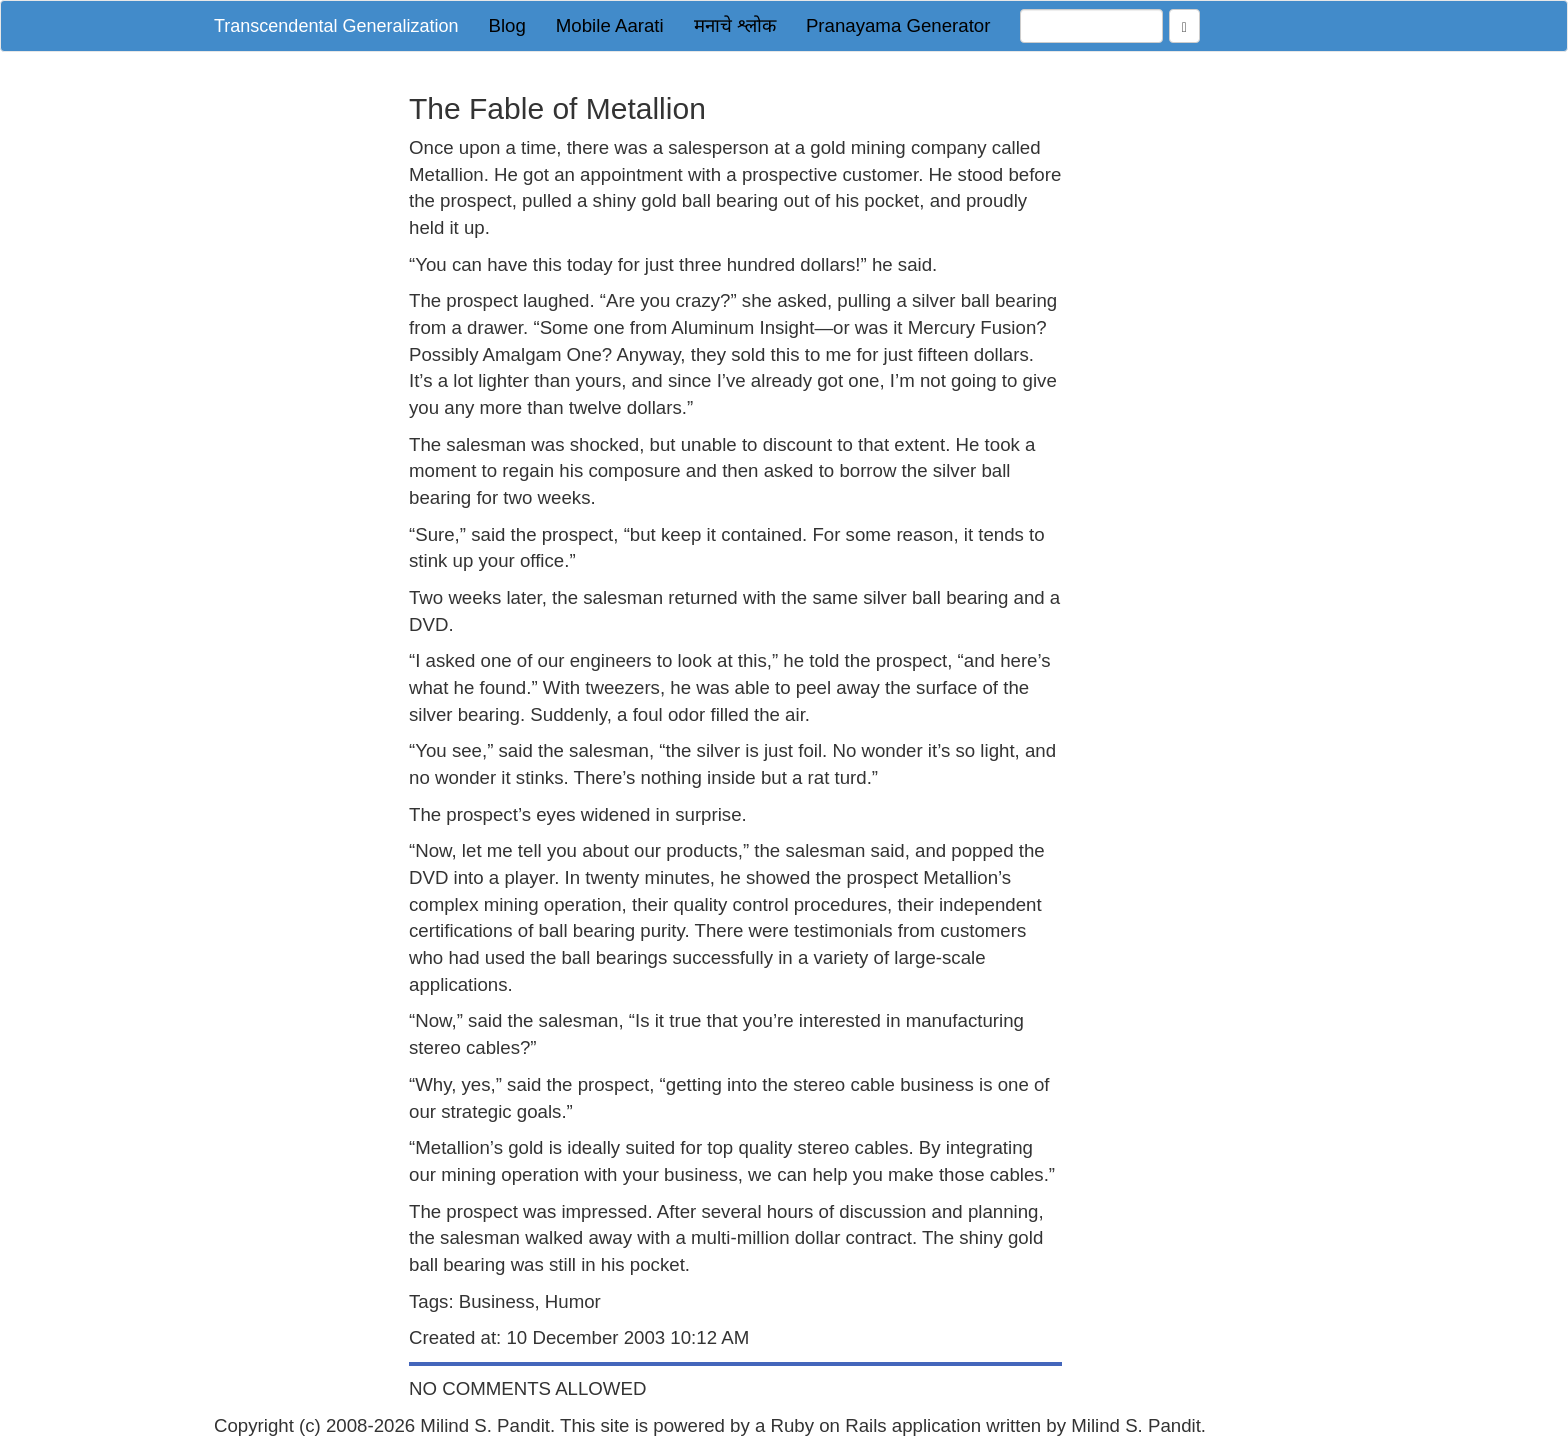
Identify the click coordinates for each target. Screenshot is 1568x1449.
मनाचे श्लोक (735, 25)
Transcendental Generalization (336, 26)
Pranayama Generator (898, 25)
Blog (506, 25)
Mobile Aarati (610, 25)
